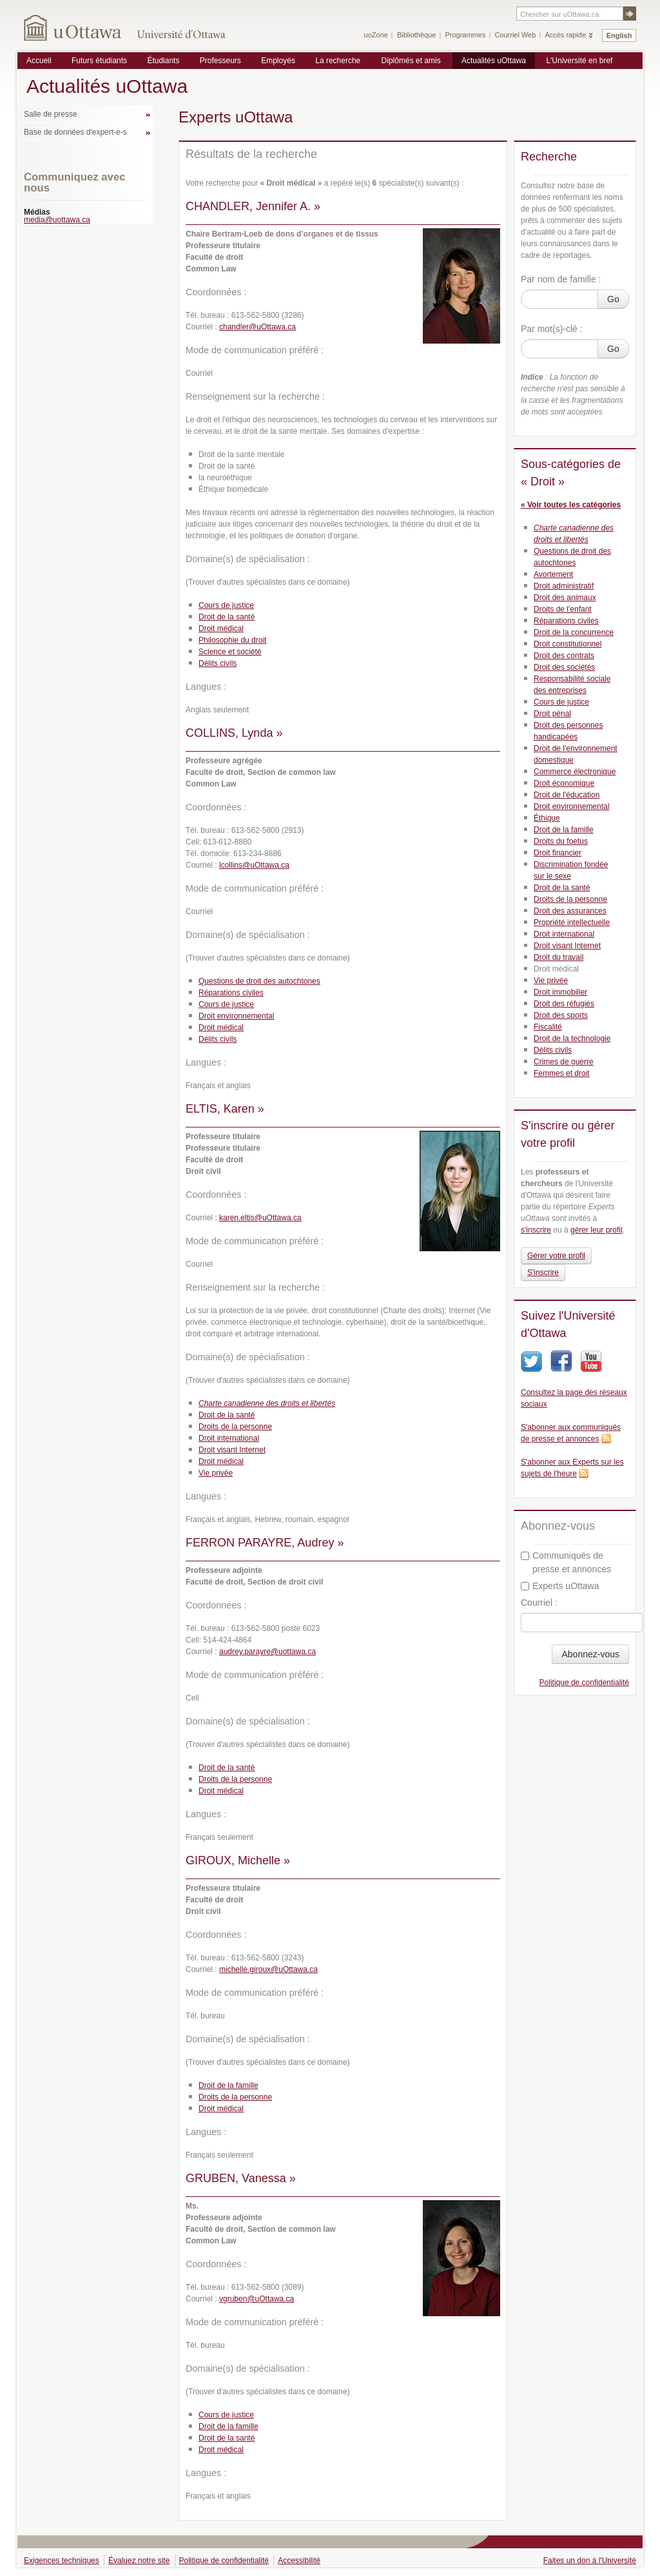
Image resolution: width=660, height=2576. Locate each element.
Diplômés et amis (411, 60)
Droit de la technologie (572, 1038)
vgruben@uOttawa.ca (256, 2298)
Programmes (465, 35)
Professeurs (220, 60)
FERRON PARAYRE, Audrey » (265, 1542)
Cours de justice (226, 605)
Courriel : (539, 1602)
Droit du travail (558, 957)
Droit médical (221, 628)
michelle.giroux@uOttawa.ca (268, 1969)
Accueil (39, 60)
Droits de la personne (235, 1426)
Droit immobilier (560, 992)
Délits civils (218, 663)
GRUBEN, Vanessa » (241, 2178)
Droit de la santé (227, 616)
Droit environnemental (236, 1015)
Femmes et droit (562, 1073)
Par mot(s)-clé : (552, 329)
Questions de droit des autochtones (259, 981)
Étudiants (163, 60)
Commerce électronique (575, 771)
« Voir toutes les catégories (571, 504)
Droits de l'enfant (563, 609)
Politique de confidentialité (584, 1682)
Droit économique (564, 783)
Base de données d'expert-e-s (75, 132)
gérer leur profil (596, 1229)
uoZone (376, 35)
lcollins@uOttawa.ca (254, 865)
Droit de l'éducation (566, 794)
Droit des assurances (570, 910)
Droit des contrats (564, 655)
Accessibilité (299, 2560)
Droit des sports (561, 1015)
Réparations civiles (231, 992)
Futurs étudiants (99, 60)
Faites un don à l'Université (589, 2560)
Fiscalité (548, 1026)
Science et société (230, 651)
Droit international (229, 1438)
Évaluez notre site (139, 2560)
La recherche (337, 60)
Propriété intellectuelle (572, 922)
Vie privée (216, 1473)
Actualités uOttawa (493, 60)
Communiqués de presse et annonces (566, 1562)
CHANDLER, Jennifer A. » (253, 206)
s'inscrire (536, 1229)
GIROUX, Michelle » (238, 1860)
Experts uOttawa (560, 1586)
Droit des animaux (565, 597)
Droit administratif (564, 585)
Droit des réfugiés (564, 1003)
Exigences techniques (61, 2560)
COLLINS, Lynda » (234, 733)
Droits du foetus (561, 841)
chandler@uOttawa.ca (257, 326)
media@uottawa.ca (57, 219)
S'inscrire (543, 1272)
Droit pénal (552, 713)
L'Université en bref (579, 60)
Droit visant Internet (232, 1449)
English (619, 35)
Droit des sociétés (564, 667)
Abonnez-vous (590, 1654)
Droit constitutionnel (567, 644)
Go (613, 299)
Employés (278, 60)
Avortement (553, 574)
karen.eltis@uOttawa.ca (260, 1217)
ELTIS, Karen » (225, 1108)
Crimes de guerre (564, 1061)
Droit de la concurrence (574, 632)
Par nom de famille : (561, 279)
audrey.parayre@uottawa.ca (267, 1651)
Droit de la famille (228, 2085)
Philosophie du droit (232, 640)
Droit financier (557, 852)
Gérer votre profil (556, 1255)
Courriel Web (515, 35)
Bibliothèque (416, 35)
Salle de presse (50, 114)
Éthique (547, 818)
